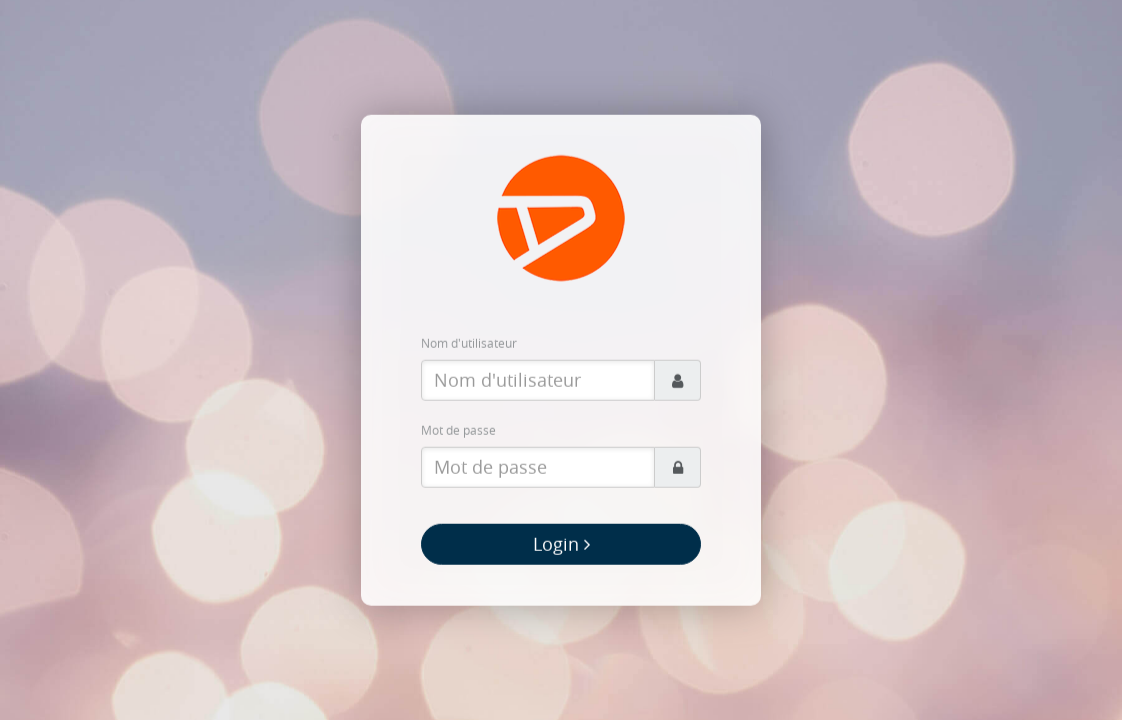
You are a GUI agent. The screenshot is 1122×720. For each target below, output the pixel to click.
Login (561, 544)
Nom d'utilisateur (469, 343)
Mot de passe (458, 430)
